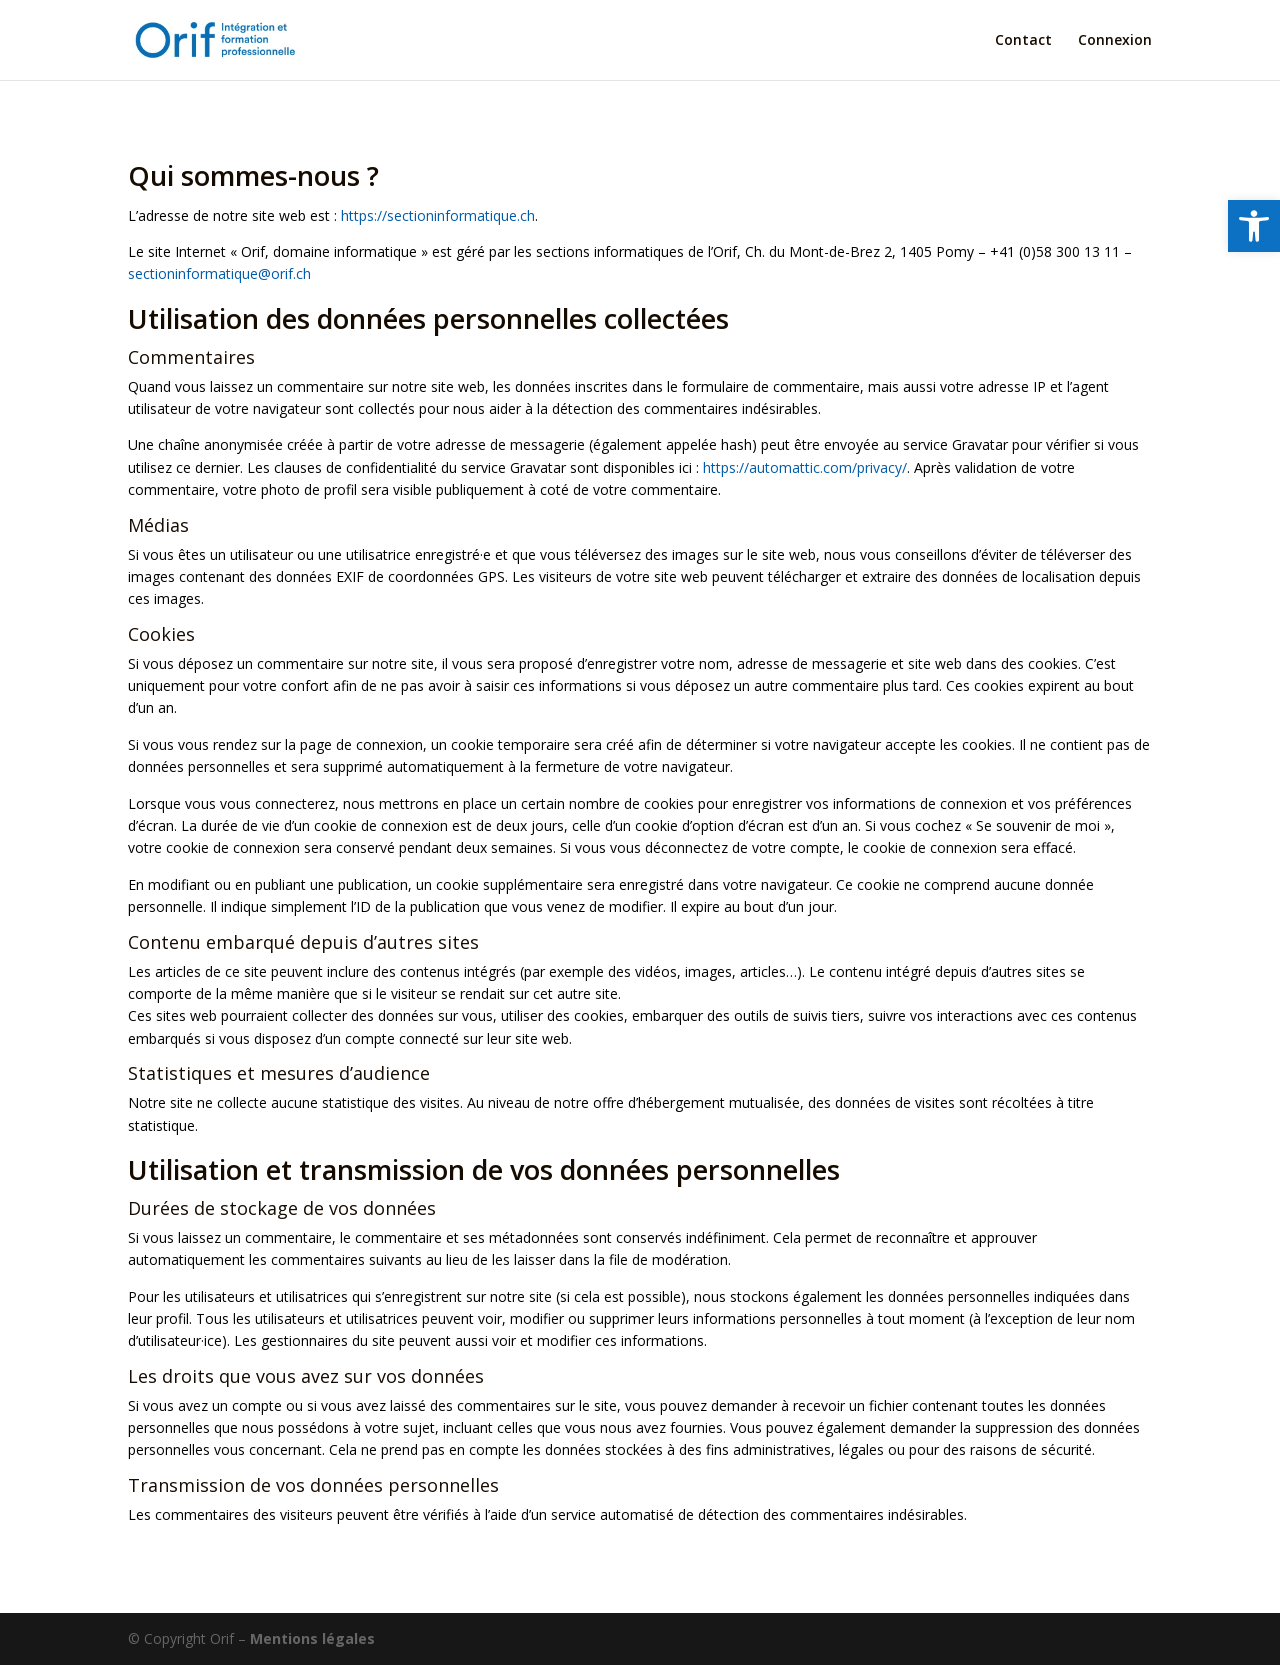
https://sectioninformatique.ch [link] (438, 215)
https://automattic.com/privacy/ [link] (805, 467)
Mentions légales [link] (312, 1638)
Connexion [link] (1115, 41)
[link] (1254, 226)
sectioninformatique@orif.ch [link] (219, 273)
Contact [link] (1023, 41)
